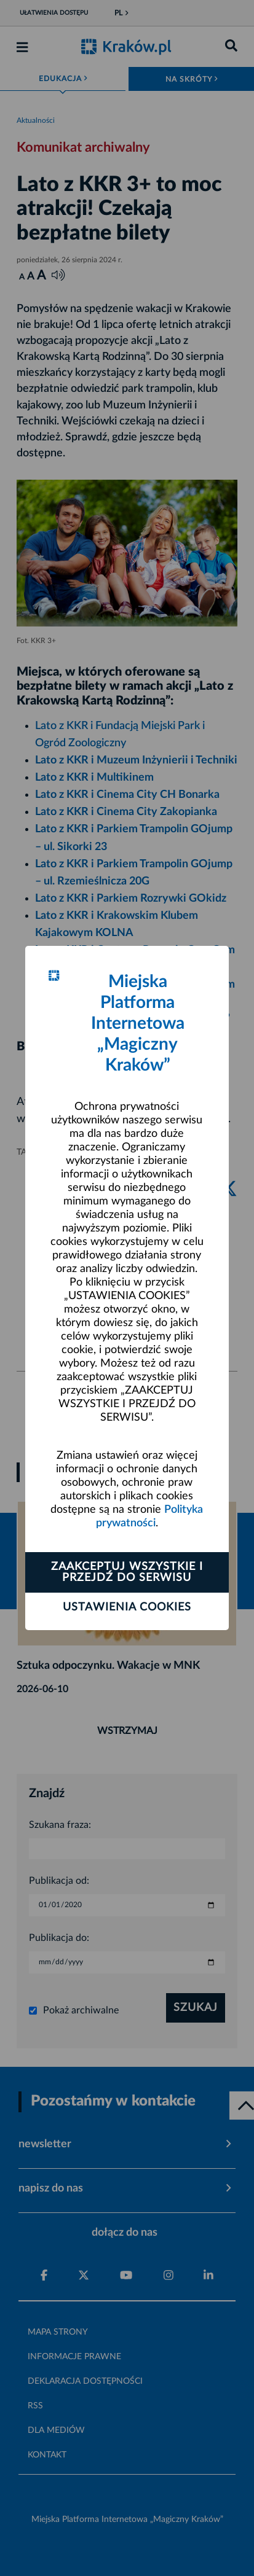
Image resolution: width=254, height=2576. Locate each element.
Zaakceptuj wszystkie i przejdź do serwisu (127, 1572)
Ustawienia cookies (127, 1607)
